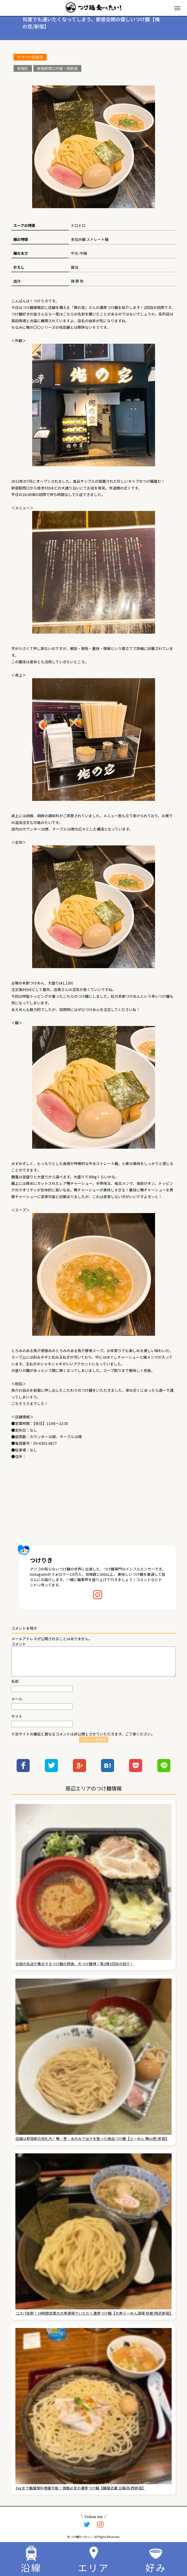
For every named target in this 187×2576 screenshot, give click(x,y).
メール (16, 1698)
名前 (15, 1681)
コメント (18, 1644)
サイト (16, 1716)
